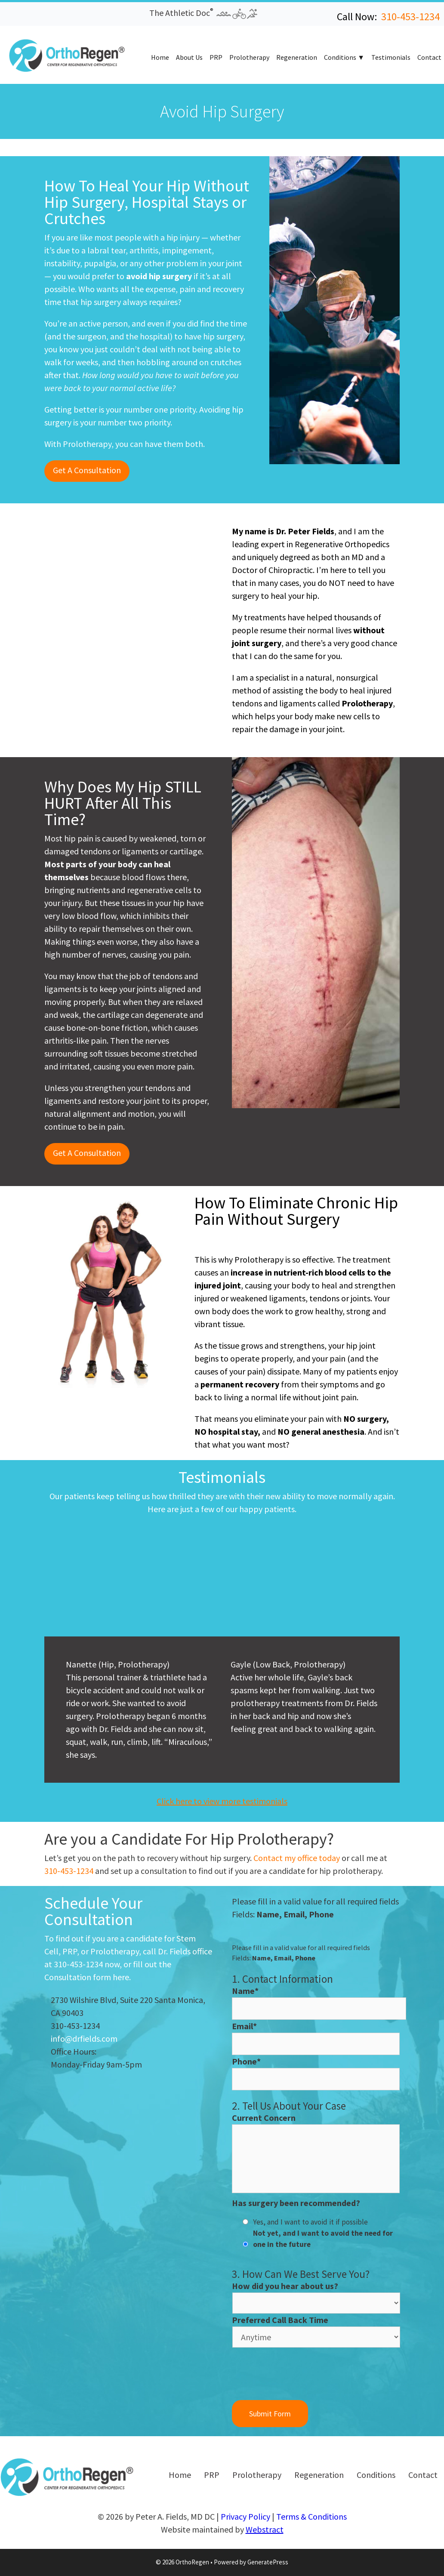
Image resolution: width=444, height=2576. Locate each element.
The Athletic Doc (203, 12)
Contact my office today (296, 1857)
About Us (189, 57)
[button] (11, 16)
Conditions (340, 57)
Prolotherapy (249, 57)
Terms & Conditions (311, 2516)
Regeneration (296, 57)
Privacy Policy (245, 2516)
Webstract (265, 2529)
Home (160, 57)
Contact (429, 57)
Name (245, 1990)
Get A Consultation (87, 470)
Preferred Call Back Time (280, 2319)
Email (244, 2026)
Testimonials (390, 57)
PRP (216, 57)
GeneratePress (267, 2562)
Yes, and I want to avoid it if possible (310, 2222)
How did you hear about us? (285, 2285)
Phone (246, 2061)
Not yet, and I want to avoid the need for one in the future (323, 2238)
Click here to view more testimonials (222, 1801)
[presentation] (297, 2374)
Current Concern (264, 2117)
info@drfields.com (84, 2038)
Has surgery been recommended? (296, 2202)
